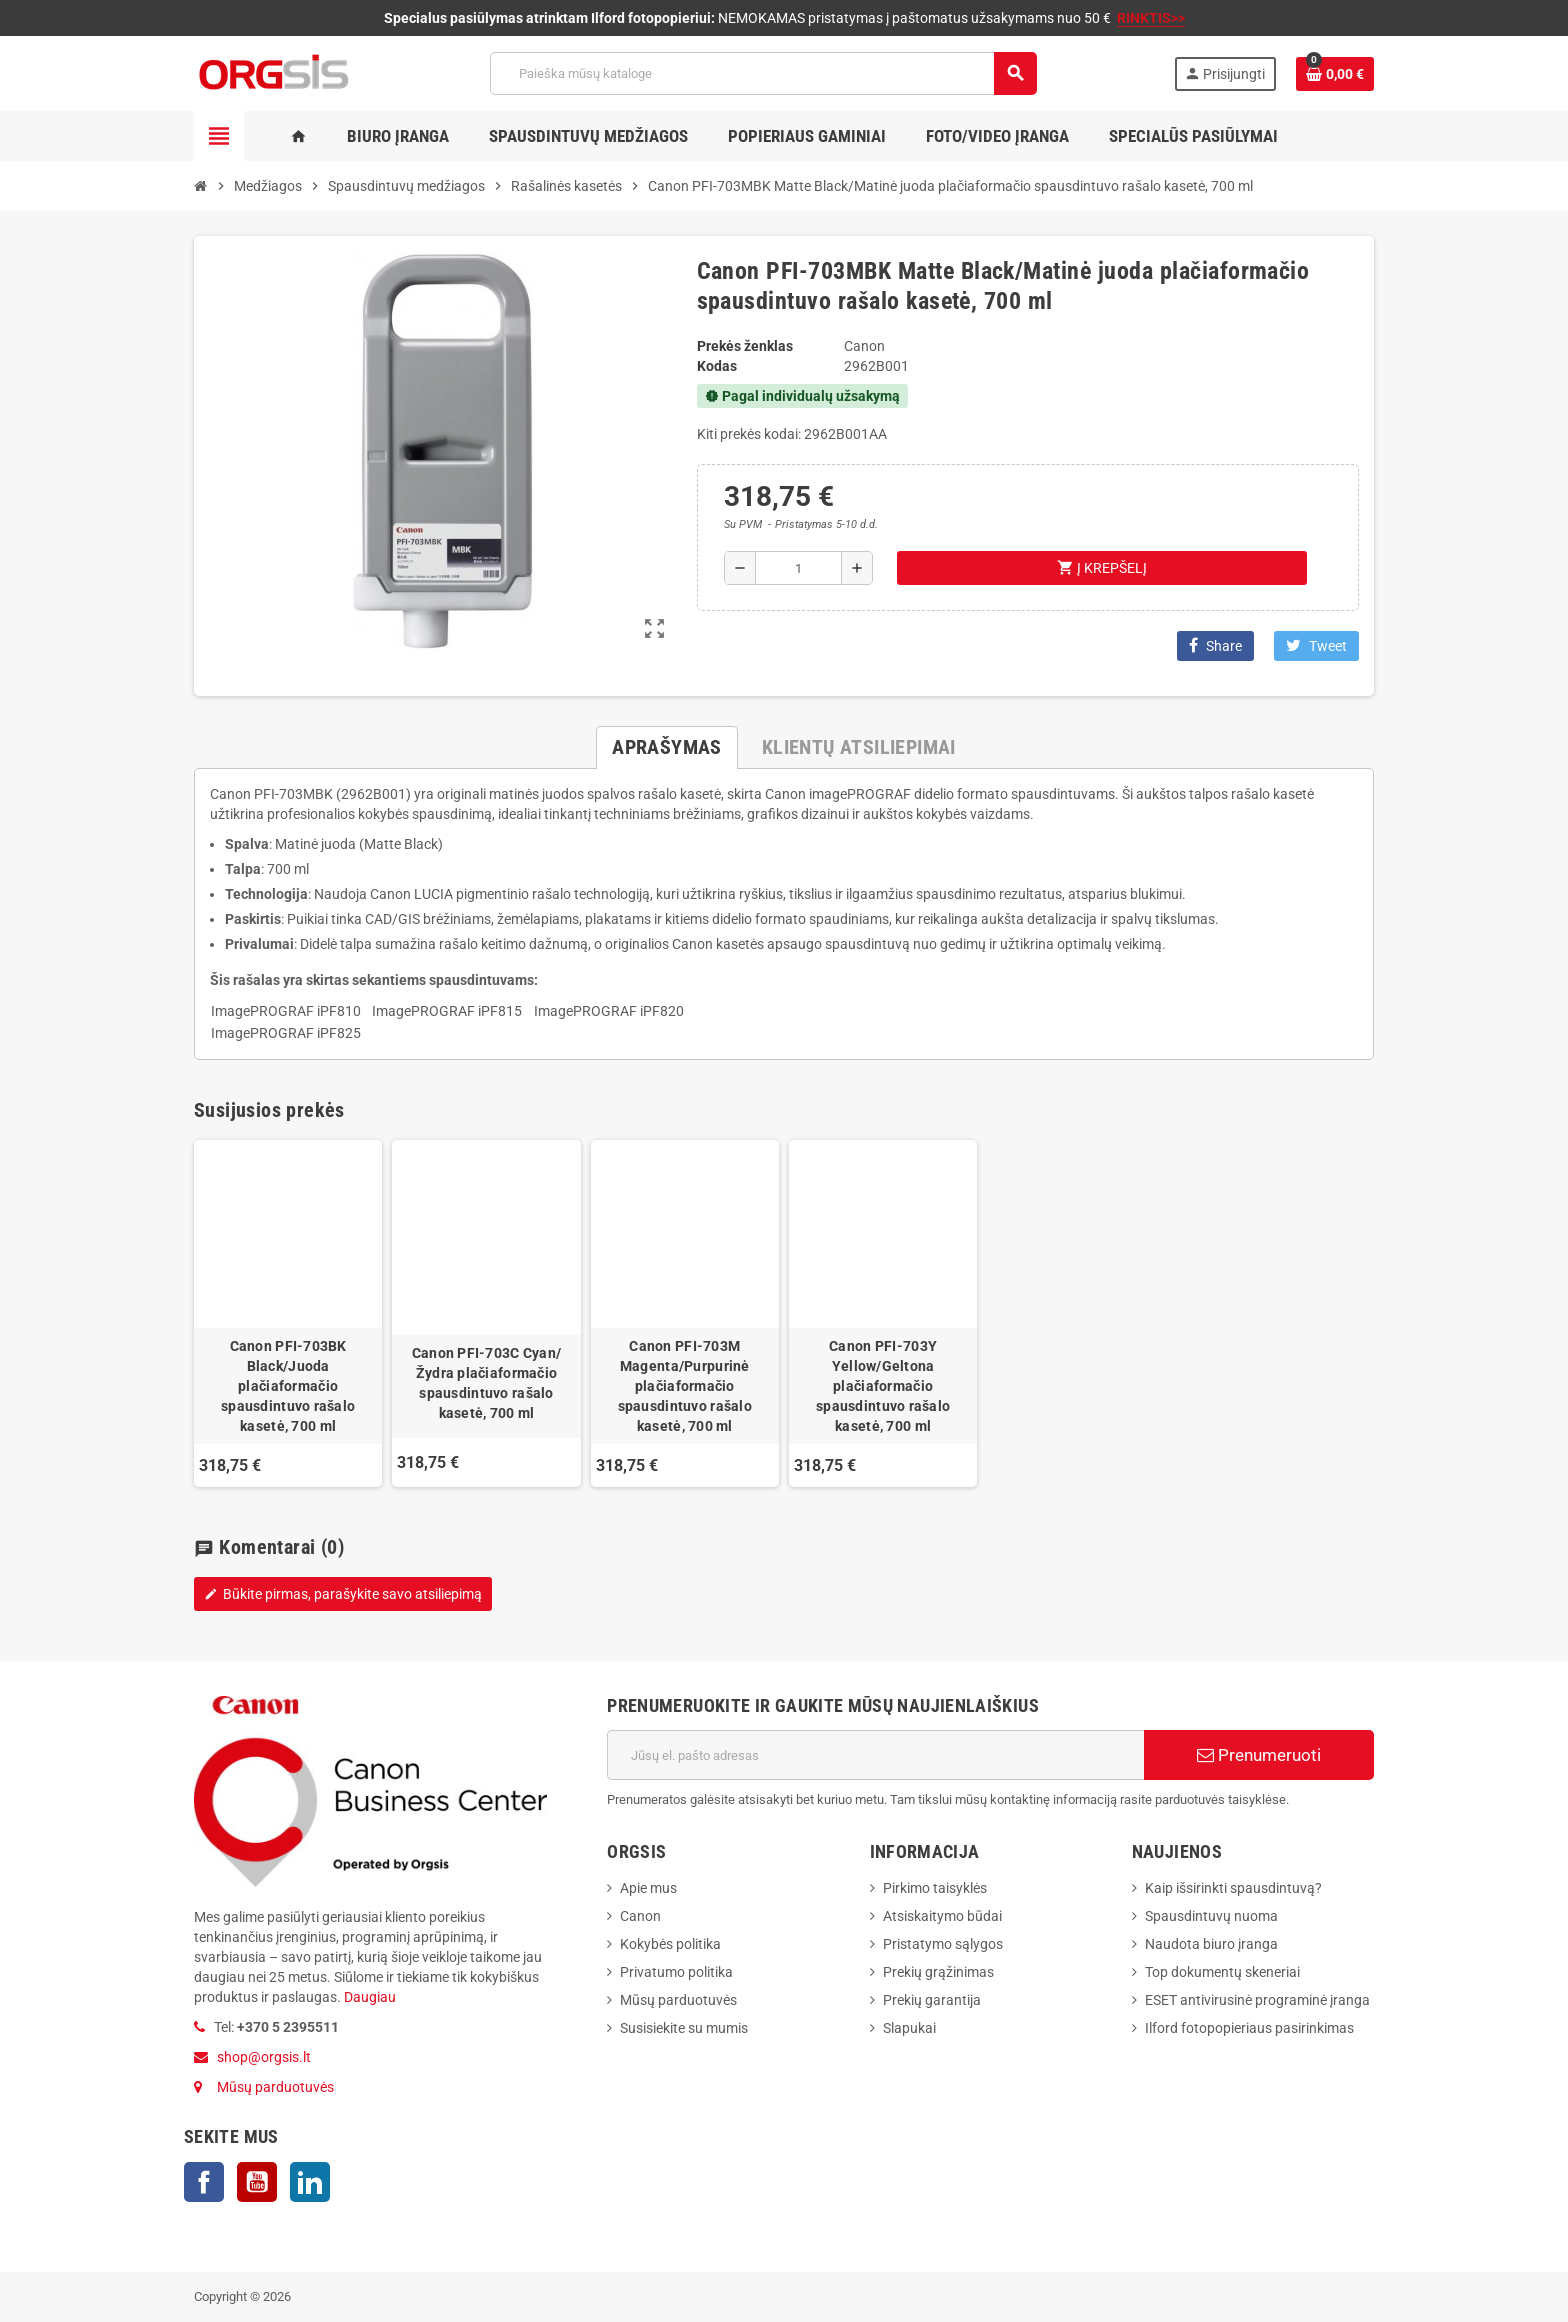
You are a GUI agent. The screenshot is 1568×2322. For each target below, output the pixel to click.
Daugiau (368, 1997)
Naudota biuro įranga (1211, 1944)
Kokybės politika (670, 1944)
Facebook (204, 2182)
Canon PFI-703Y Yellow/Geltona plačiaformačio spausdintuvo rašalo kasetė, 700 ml (883, 1386)
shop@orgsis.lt (264, 2057)
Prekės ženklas (745, 346)
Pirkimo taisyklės (935, 1888)
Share (1215, 645)
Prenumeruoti (1259, 1755)
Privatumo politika (676, 1972)
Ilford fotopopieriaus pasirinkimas (1249, 2028)
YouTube (257, 2182)
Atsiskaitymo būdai (942, 1916)
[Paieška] (763, 73)
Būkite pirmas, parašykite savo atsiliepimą (343, 1594)
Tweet (1316, 645)
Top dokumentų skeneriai (1222, 1972)
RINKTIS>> (1151, 18)
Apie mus (648, 1888)
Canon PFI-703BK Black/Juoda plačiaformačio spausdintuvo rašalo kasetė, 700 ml (288, 1386)
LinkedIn (310, 2182)
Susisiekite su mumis (684, 2028)
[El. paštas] (875, 1755)
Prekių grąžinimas (938, 1972)
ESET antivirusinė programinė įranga (1257, 2000)
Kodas (717, 366)
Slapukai (909, 2028)
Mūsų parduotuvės (275, 2087)
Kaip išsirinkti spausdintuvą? (1233, 1888)
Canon (640, 1916)
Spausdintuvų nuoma (1211, 1916)
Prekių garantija (932, 2000)
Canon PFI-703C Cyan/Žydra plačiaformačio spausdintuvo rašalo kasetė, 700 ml (487, 1383)
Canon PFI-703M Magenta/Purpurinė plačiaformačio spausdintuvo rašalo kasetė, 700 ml (685, 1386)
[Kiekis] (798, 568)
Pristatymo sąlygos (943, 1944)
